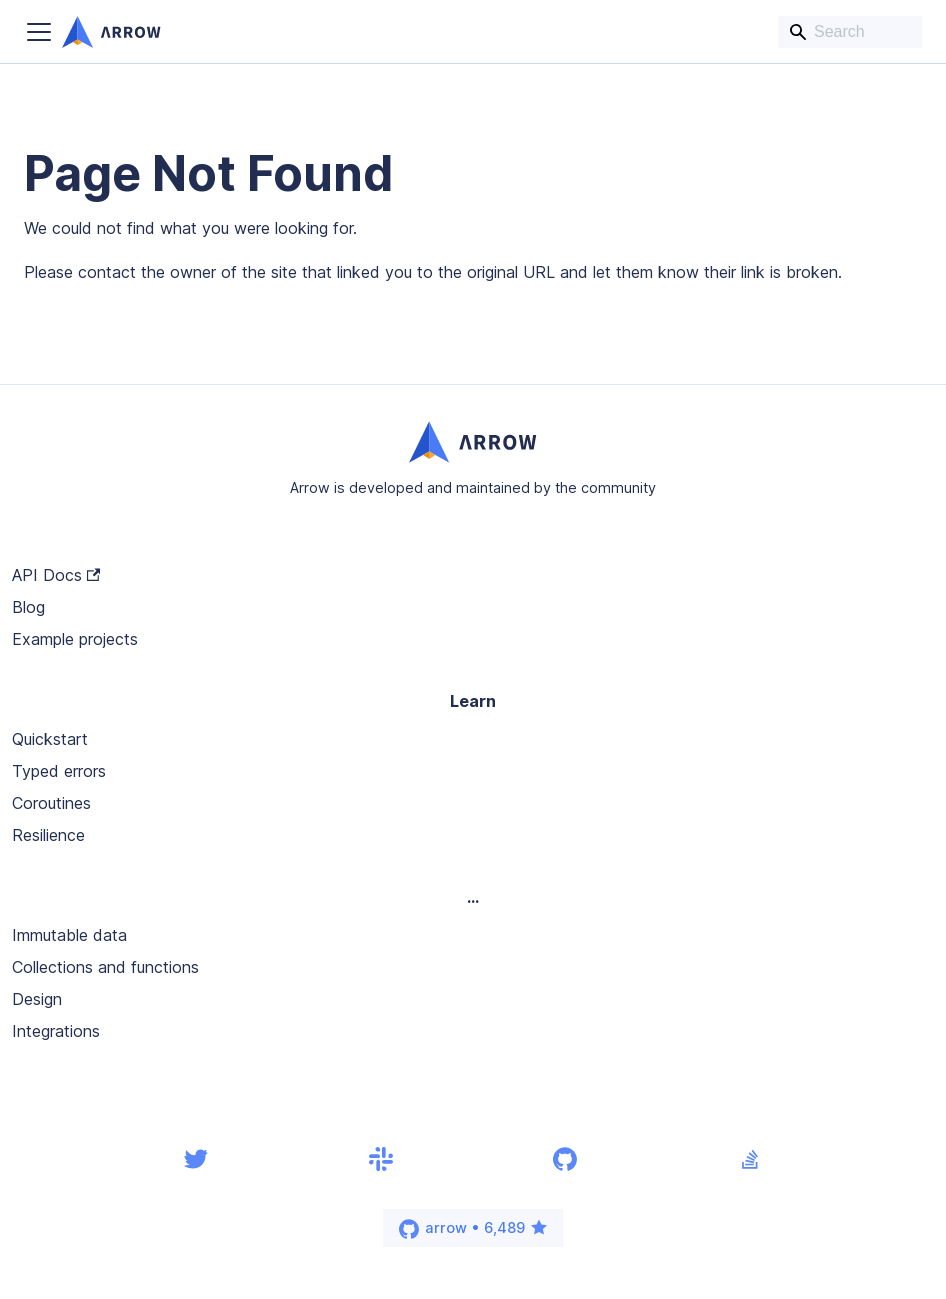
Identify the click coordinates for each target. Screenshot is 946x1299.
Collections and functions (105, 967)
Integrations (56, 1031)
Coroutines (51, 803)
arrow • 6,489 (473, 1229)
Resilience (48, 835)
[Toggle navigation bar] (39, 32)
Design (37, 999)
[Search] (850, 32)
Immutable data (69, 935)
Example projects (75, 639)
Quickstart (50, 739)
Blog (28, 607)
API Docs (56, 575)
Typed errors (59, 771)
